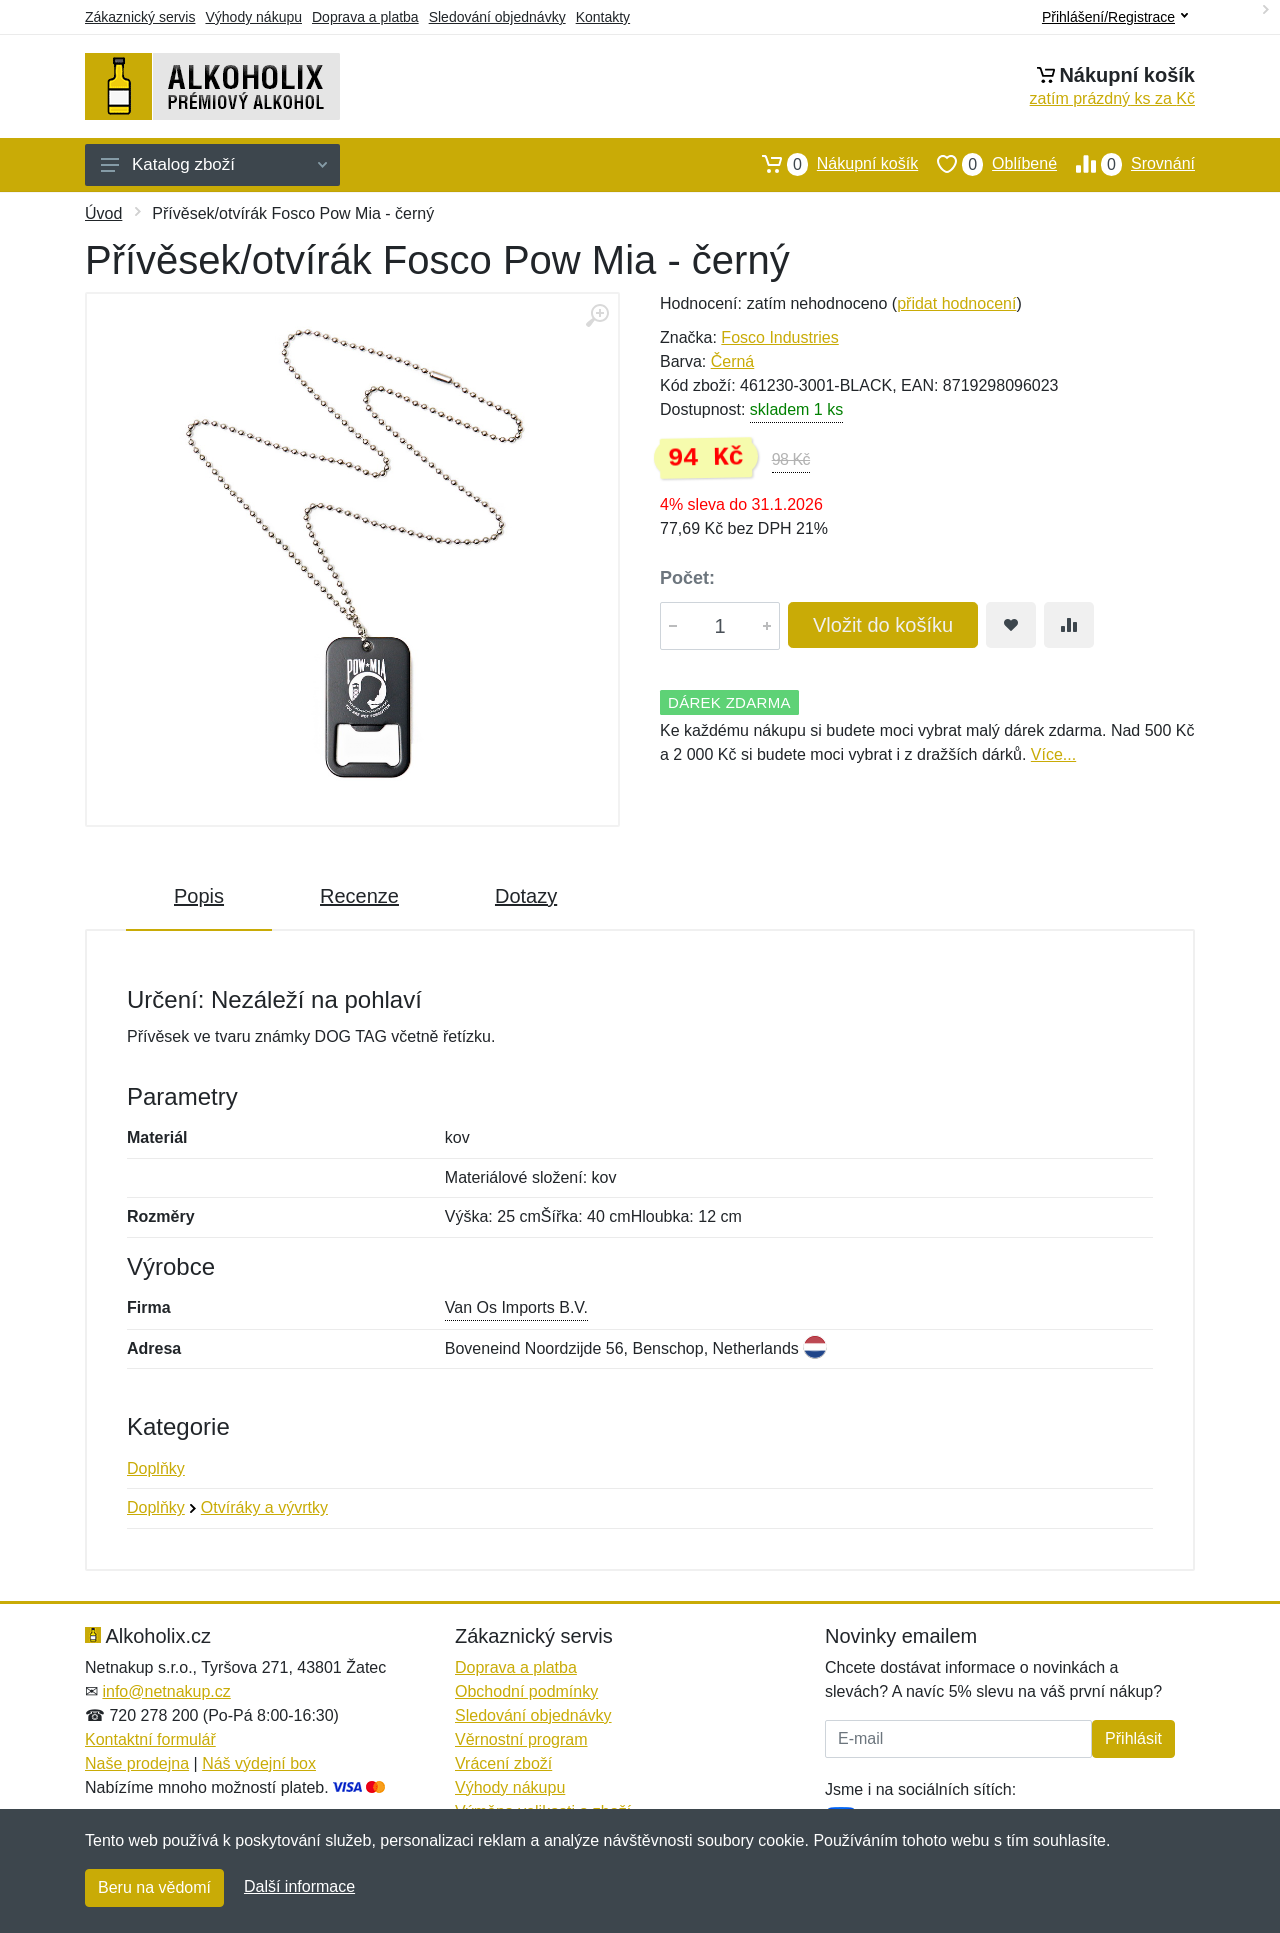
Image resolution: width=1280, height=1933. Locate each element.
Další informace (299, 1886)
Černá (733, 361)
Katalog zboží (214, 164)
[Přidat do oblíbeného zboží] (1011, 625)
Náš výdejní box (259, 1763)
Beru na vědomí (154, 1887)
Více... (1053, 754)
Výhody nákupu (253, 17)
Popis (199, 896)
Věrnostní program (521, 1739)
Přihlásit (1133, 1738)
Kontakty (603, 17)
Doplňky (156, 1468)
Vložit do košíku (883, 625)
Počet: (687, 578)
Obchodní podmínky (526, 1691)
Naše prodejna (137, 1763)
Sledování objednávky (497, 17)
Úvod (103, 213)
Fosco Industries (779, 337)
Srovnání (1126, 164)
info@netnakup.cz (166, 1691)
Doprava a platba (365, 17)
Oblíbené (987, 164)
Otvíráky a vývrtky (264, 1507)
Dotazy (526, 896)
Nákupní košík (830, 164)
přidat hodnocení (956, 303)
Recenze (359, 896)
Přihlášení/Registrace (1115, 17)
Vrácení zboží (503, 1763)
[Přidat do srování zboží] (1069, 625)
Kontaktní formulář (150, 1739)
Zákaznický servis (140, 17)
